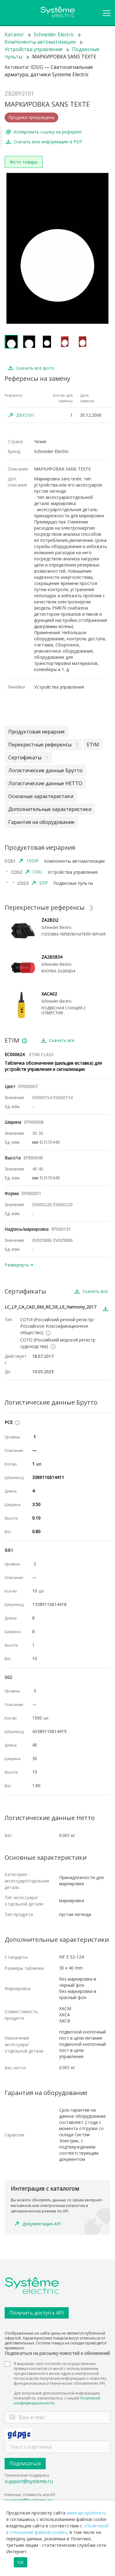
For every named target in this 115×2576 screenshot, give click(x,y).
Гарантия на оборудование (41, 822)
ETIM (93, 744)
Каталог (14, 34)
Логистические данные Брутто (45, 770)
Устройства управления (33, 49)
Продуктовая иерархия (36, 731)
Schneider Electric (54, 34)
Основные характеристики (40, 796)
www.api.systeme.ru (86, 2513)
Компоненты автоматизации (40, 41)
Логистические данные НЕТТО (45, 783)
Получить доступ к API (37, 2312)
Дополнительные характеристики (49, 809)
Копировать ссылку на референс (48, 132)
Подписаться (25, 2463)
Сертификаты (28, 757)
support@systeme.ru (29, 2481)
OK (20, 2562)
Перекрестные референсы (43, 744)
